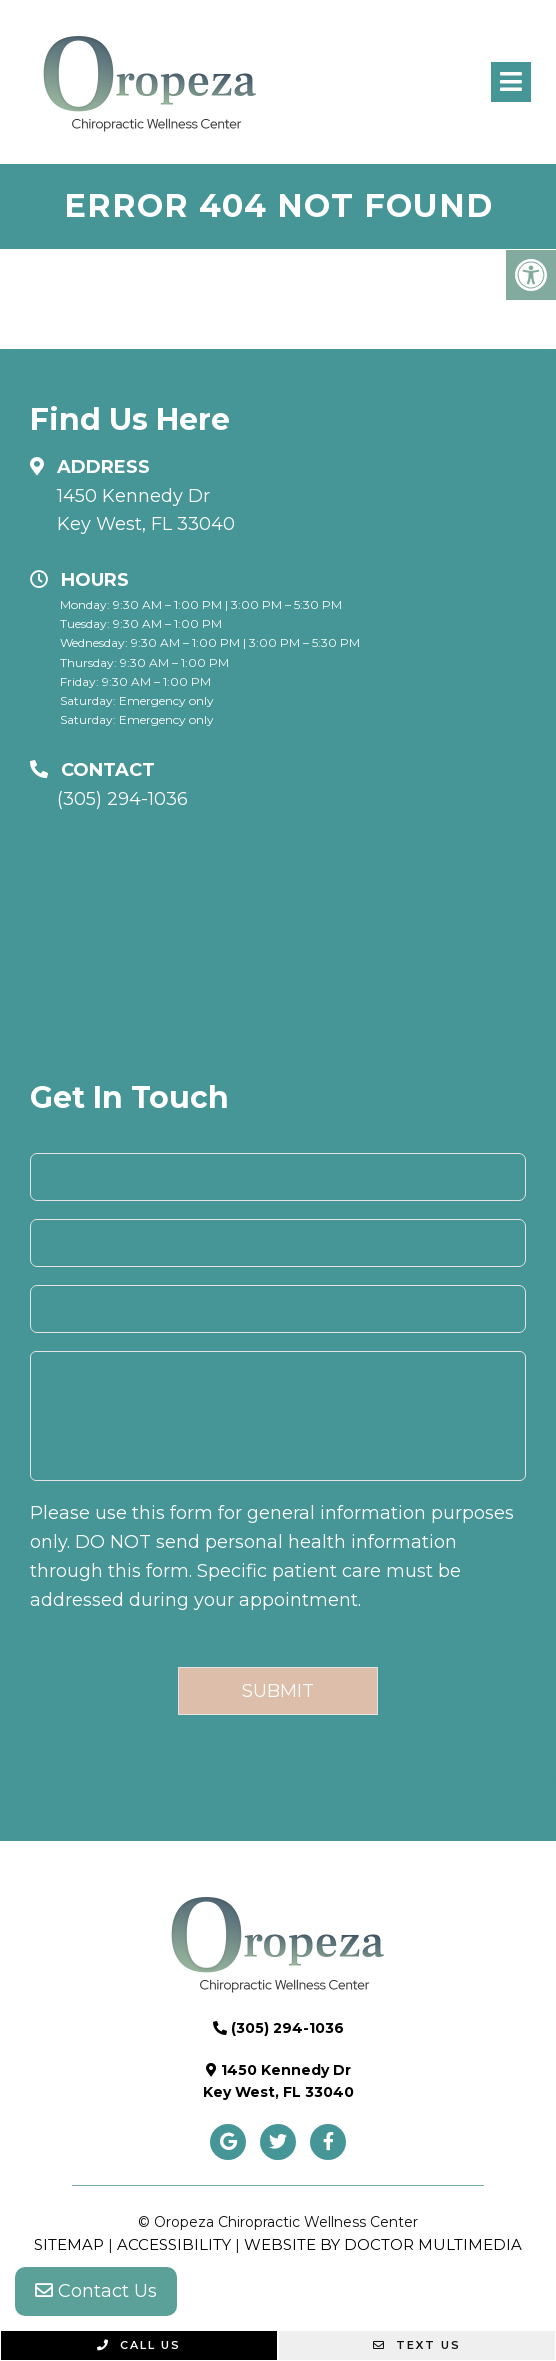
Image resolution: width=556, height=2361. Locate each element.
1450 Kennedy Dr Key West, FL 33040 (146, 510)
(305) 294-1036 (122, 799)
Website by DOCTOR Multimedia (383, 2244)
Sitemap (69, 2244)
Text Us (417, 2345)
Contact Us (96, 2291)
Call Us (139, 2345)
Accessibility (174, 2244)
